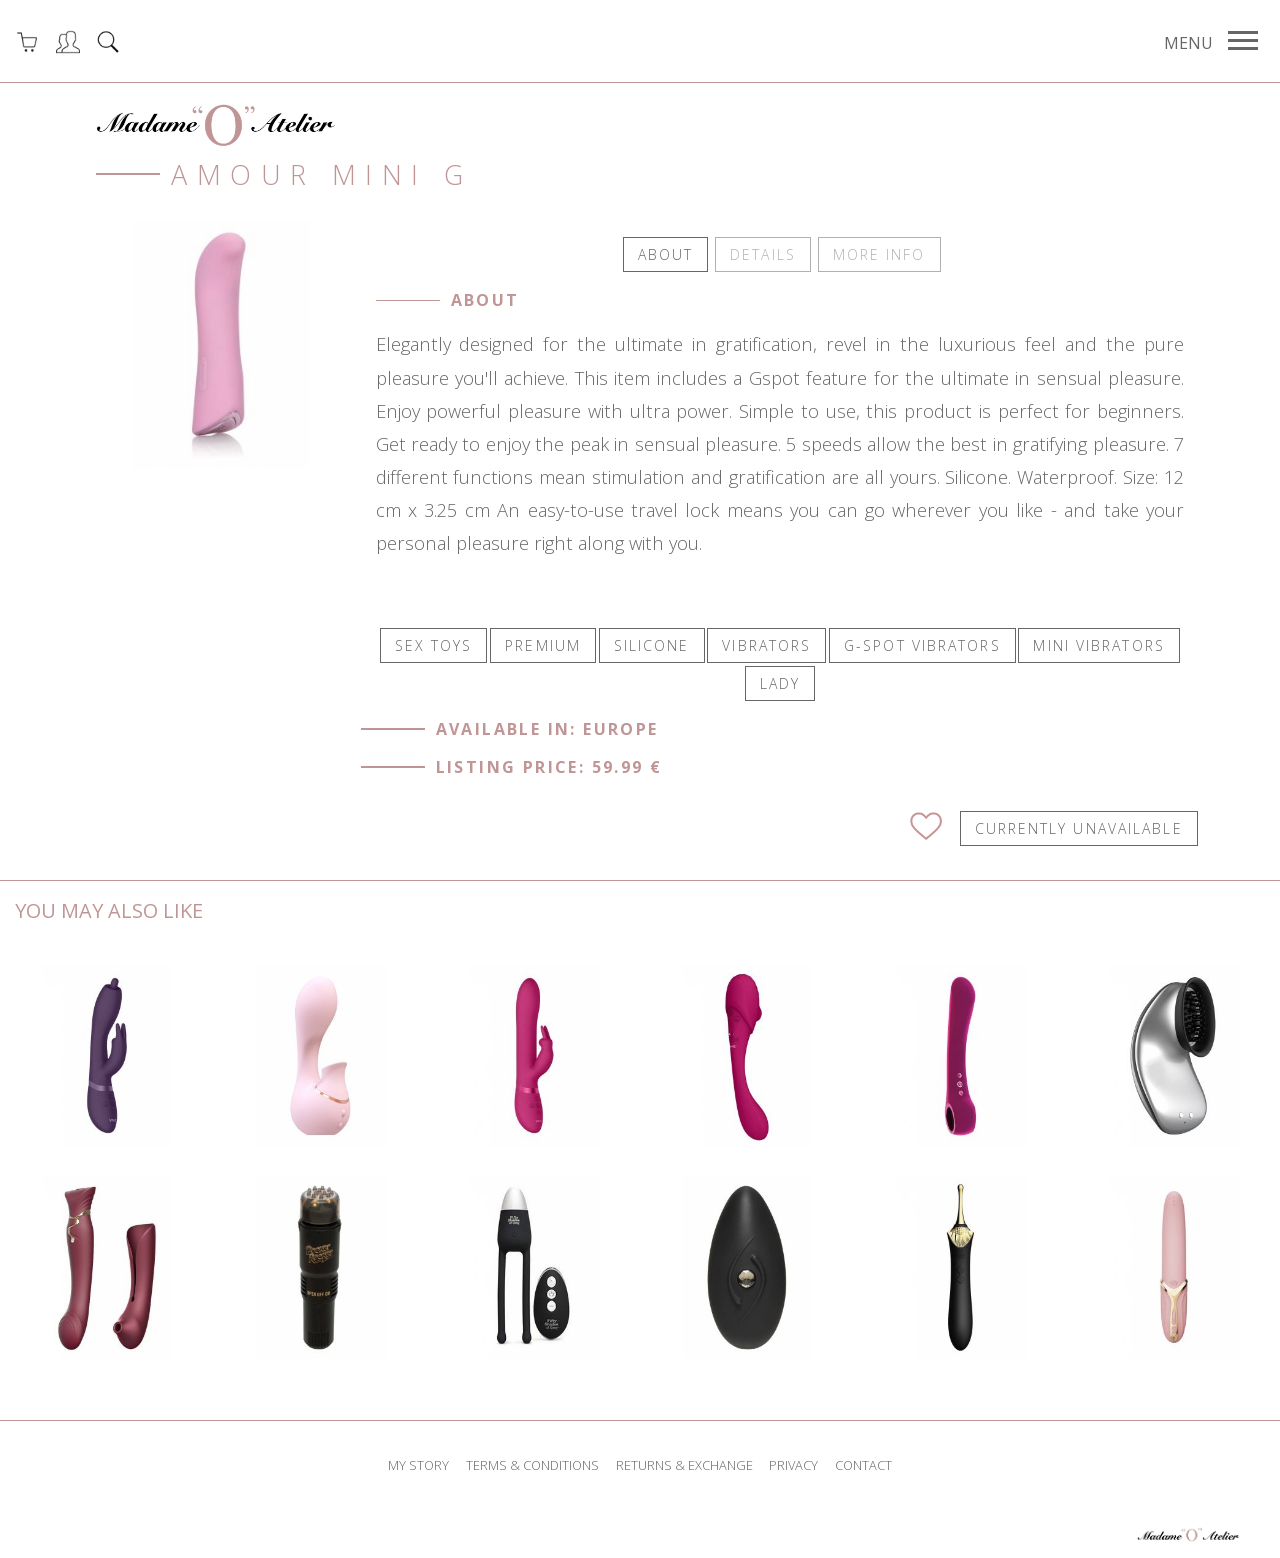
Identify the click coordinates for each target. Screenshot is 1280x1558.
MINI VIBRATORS (1098, 643)
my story (418, 1463)
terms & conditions (532, 1463)
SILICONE (652, 643)
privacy (793, 1463)
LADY (780, 681)
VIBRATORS (766, 643)
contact (863, 1463)
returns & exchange (684, 1463)
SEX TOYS (434, 643)
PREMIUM (543, 643)
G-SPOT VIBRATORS (922, 643)
